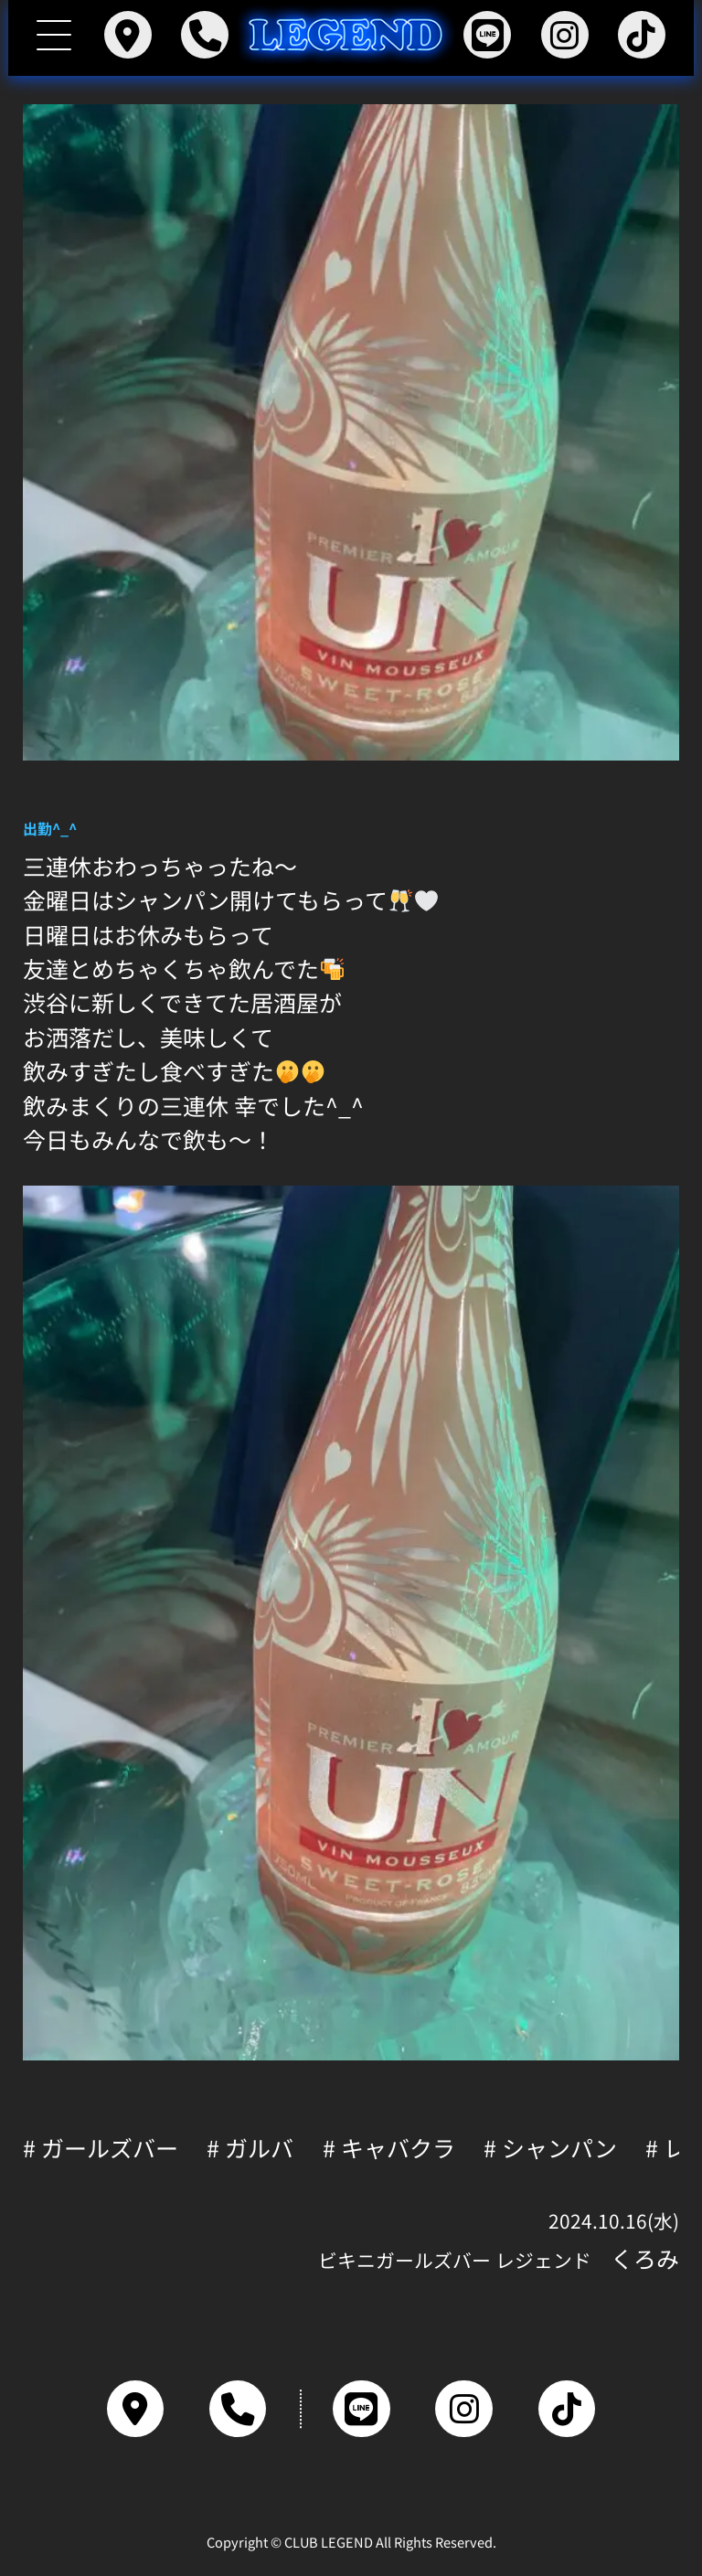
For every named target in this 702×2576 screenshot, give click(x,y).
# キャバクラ (389, 2147)
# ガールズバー (100, 2147)
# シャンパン (550, 2147)
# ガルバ (250, 2147)
